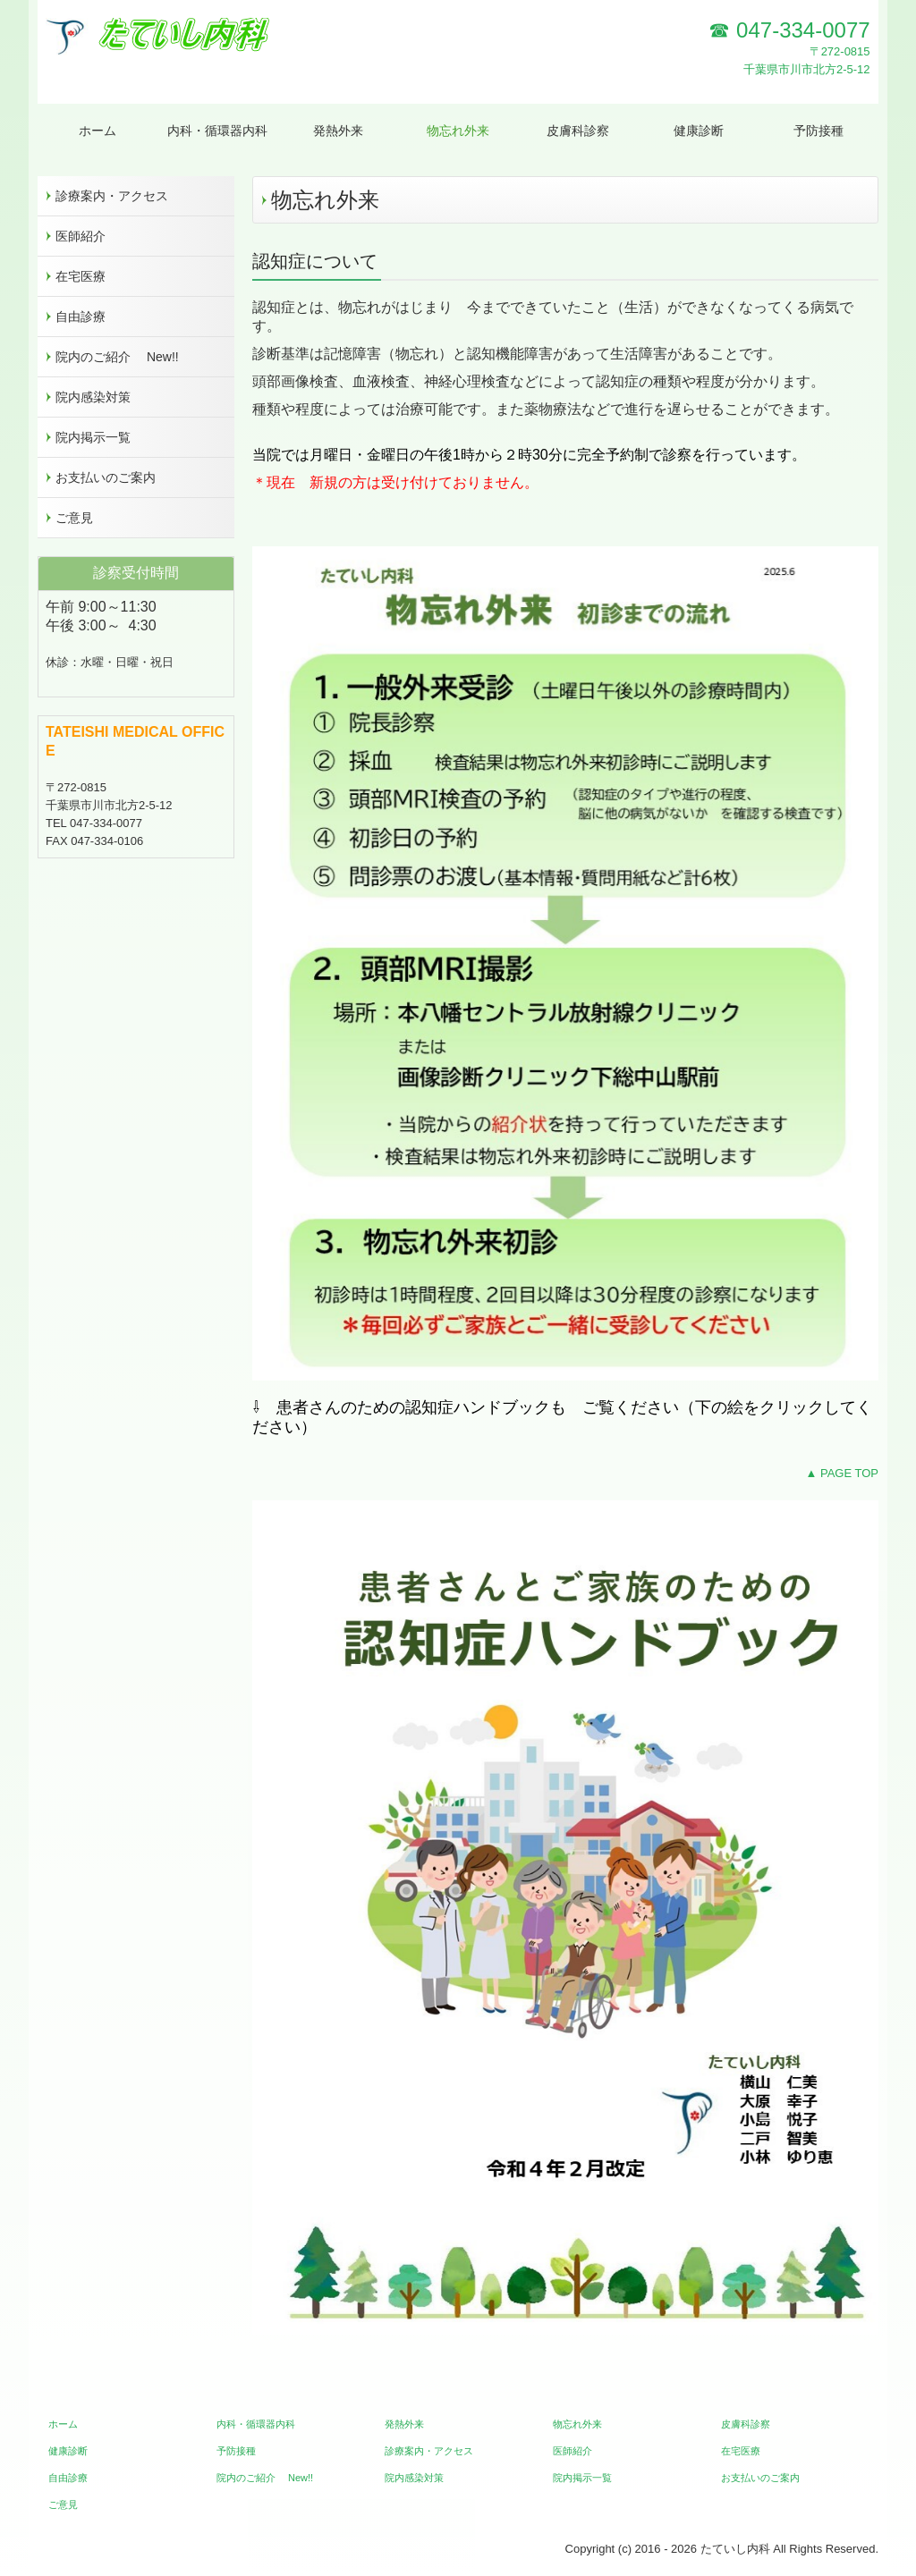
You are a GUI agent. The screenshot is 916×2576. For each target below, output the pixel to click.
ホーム (97, 130)
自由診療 (80, 316)
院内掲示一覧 (93, 437)
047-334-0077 (802, 30)
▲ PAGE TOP (841, 1473)
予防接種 (818, 130)
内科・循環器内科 (222, 130)
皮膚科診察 (578, 130)
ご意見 (74, 518)
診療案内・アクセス (111, 196)
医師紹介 (80, 236)
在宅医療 (80, 276)
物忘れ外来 (458, 130)
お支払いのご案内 (105, 477)
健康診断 (699, 130)
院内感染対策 (93, 397)
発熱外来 (338, 130)
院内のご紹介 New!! (117, 357)
